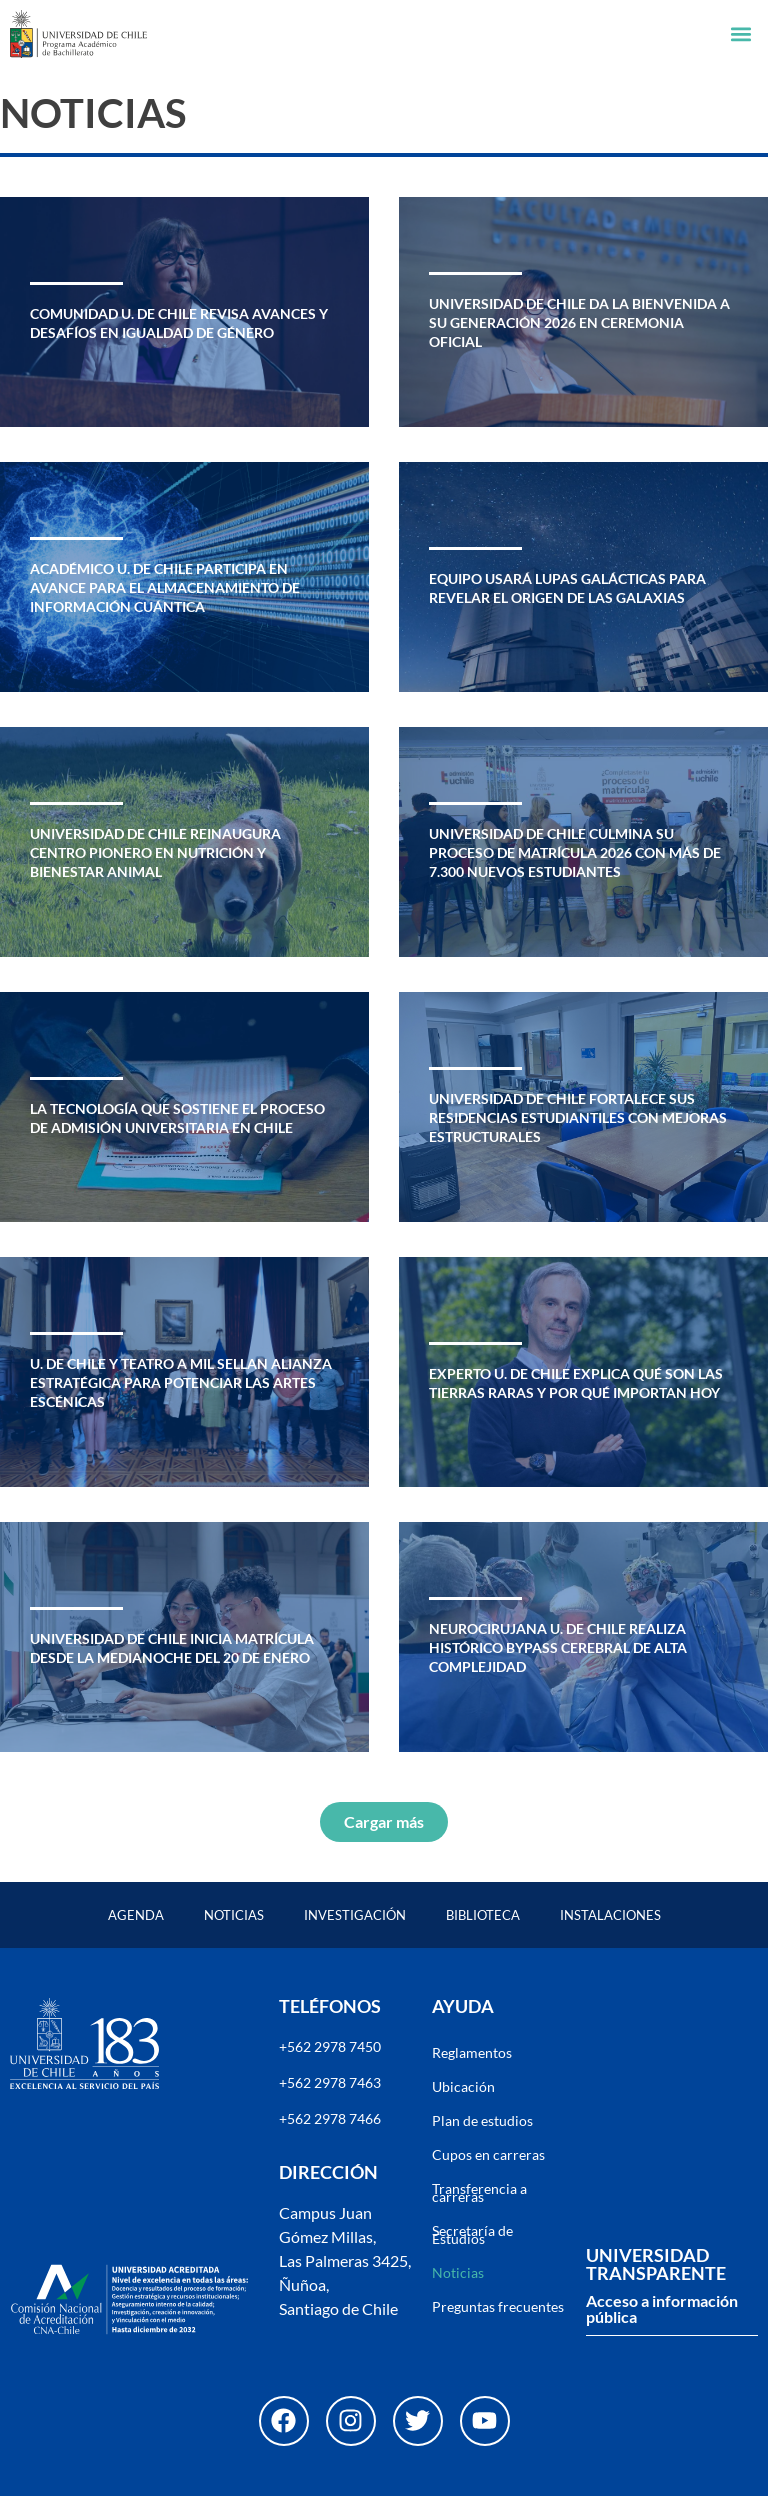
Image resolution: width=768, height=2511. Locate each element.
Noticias (234, 1930)
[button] (741, 34)
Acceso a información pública (662, 2323)
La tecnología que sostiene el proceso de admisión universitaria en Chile (177, 1133)
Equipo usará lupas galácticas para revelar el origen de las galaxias (567, 603)
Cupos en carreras (488, 2169)
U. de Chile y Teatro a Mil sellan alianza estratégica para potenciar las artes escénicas (181, 1398)
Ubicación (463, 2101)
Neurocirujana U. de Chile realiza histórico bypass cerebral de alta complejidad (558, 1663)
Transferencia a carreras (479, 2207)
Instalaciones (610, 1930)
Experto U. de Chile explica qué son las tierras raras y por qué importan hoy (576, 1398)
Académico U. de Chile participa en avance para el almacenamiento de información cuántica (165, 603)
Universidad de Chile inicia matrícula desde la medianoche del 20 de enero (172, 1663)
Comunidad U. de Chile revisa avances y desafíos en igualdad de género (179, 338)
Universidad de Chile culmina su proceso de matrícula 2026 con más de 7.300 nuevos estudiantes (575, 868)
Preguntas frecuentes (498, 2321)
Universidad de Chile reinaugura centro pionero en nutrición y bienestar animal (155, 868)
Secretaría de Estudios (472, 2249)
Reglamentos (472, 2067)
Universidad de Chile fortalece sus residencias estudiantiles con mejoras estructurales (578, 1133)
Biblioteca (483, 1930)
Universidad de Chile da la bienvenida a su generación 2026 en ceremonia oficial (579, 338)
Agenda (136, 1930)
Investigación (355, 1930)
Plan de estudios (482, 2135)
